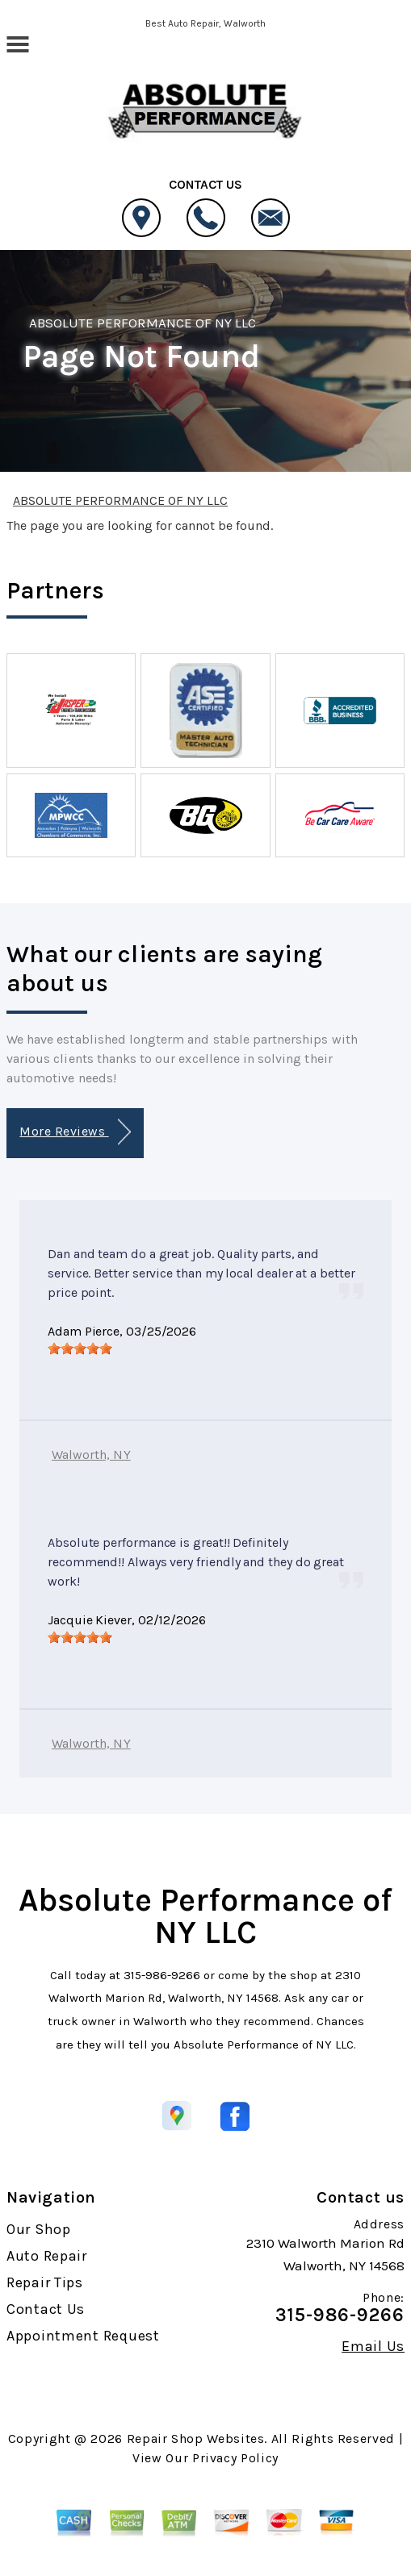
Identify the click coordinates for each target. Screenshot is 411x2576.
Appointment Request (83, 2336)
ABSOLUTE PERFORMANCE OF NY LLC (142, 323)
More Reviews (74, 1132)
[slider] (80, 1348)
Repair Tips (44, 2282)
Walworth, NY (91, 1454)
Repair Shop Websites (196, 2438)
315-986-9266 (162, 1975)
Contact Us (45, 2309)
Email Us (373, 2346)
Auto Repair (46, 2256)
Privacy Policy (235, 2458)
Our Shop (38, 2229)
